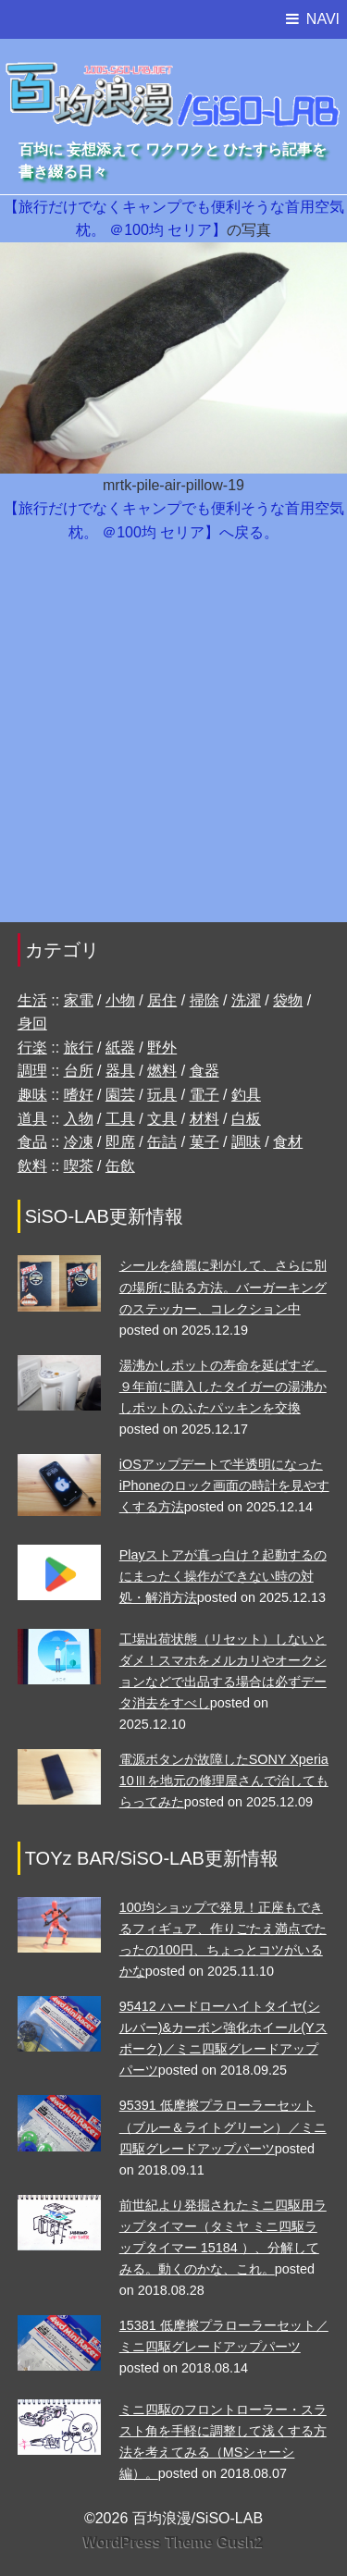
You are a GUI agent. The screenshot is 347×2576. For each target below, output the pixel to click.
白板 (246, 1119)
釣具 (246, 1095)
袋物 (288, 1000)
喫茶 (78, 1166)
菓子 (204, 1142)
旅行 (78, 1047)
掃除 (204, 1000)
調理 (32, 1070)
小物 (120, 1000)
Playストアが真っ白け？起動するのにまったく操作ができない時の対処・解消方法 (223, 1576)
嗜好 (78, 1095)
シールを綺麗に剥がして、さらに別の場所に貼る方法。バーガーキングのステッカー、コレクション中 (223, 1286)
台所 (78, 1070)
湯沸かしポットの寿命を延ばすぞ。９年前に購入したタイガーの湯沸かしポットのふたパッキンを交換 (223, 1386)
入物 (78, 1119)
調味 (246, 1142)
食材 (288, 1142)
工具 (120, 1119)
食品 (32, 1142)
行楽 (32, 1047)
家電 (78, 1000)
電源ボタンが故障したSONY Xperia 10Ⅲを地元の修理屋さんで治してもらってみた (223, 1780)
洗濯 (246, 1000)
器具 (120, 1070)
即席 (120, 1142)
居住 (162, 1000)
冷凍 (78, 1142)
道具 (32, 1119)
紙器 (120, 1047)
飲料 (32, 1166)
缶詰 (162, 1142)
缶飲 (120, 1166)
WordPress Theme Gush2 (173, 2542)
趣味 (32, 1095)
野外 (162, 1047)
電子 (204, 1095)
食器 (204, 1070)
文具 (162, 1119)
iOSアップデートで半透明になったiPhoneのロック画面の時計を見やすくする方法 (224, 1485)
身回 (32, 1023)
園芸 (120, 1095)
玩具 (162, 1095)
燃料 (162, 1070)
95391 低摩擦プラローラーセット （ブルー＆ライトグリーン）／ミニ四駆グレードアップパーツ (223, 2126)
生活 (32, 1000)
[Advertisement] (173, 741)
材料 (204, 1119)
